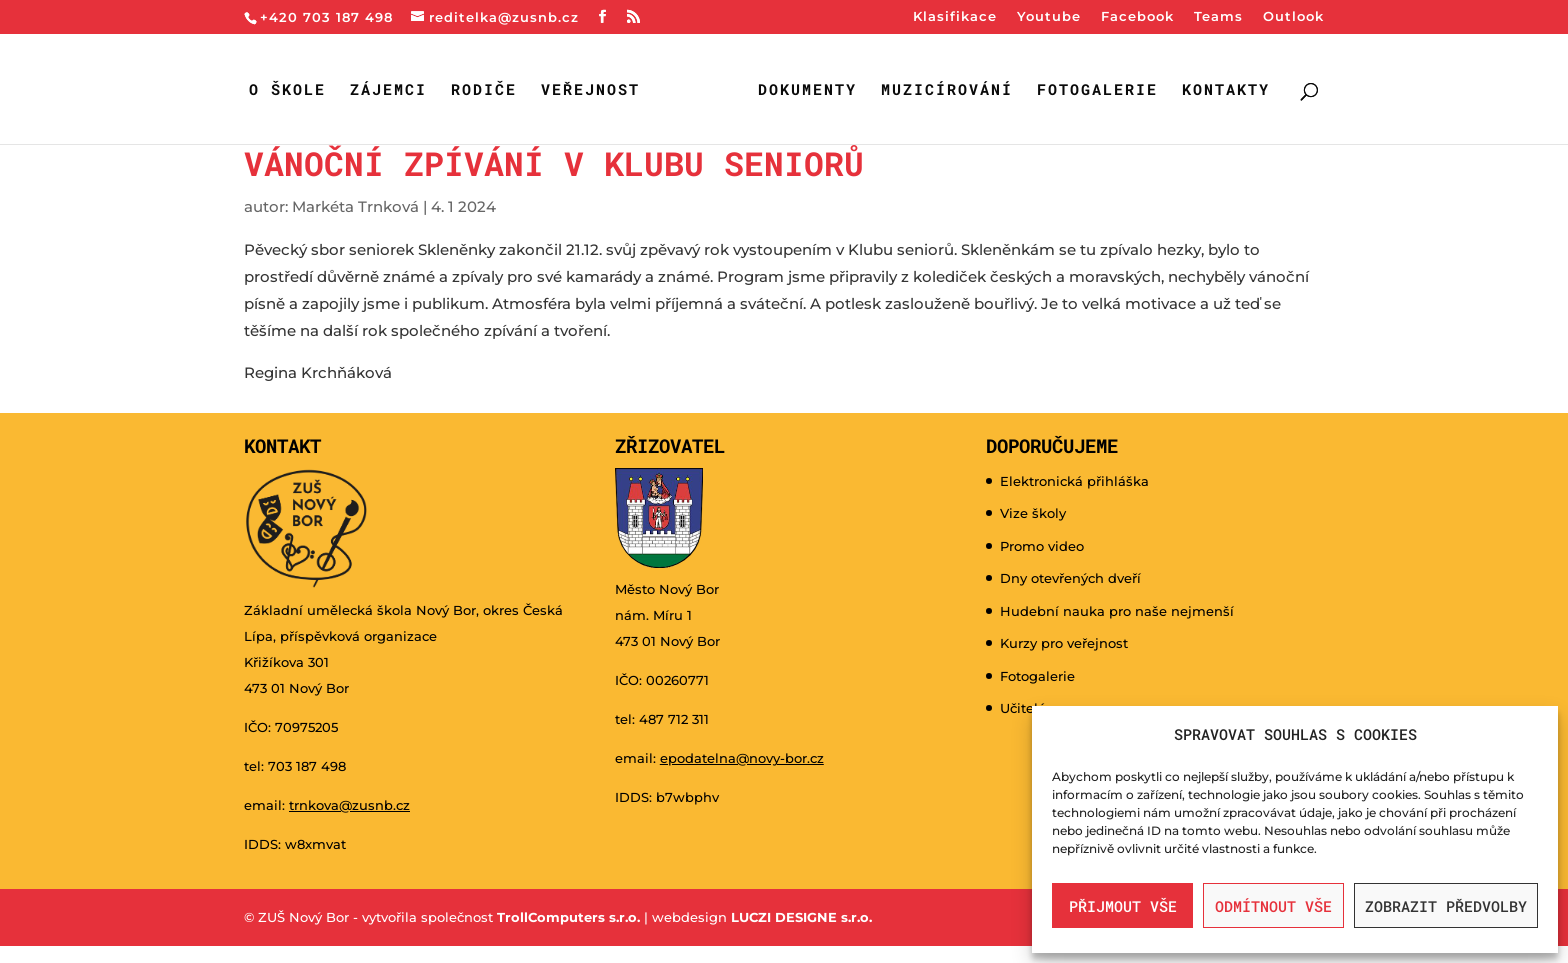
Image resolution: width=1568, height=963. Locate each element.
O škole (287, 90)
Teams (1218, 17)
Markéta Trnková (355, 206)
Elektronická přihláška (1074, 481)
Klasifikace (955, 17)
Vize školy (1033, 513)
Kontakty (1226, 90)
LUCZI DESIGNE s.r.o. (799, 917)
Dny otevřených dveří (1070, 578)
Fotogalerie (1097, 90)
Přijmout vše (1123, 906)
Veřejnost (590, 90)
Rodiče (484, 90)
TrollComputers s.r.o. (568, 917)
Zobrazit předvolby (1446, 906)
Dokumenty (807, 90)
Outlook (1293, 17)
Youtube (1049, 17)
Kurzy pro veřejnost (1064, 643)
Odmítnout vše (1273, 906)
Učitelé (1023, 708)
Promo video (1042, 546)
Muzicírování (947, 90)
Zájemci (388, 90)
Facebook (1137, 17)
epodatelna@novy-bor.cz (742, 758)
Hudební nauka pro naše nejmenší (1117, 611)
